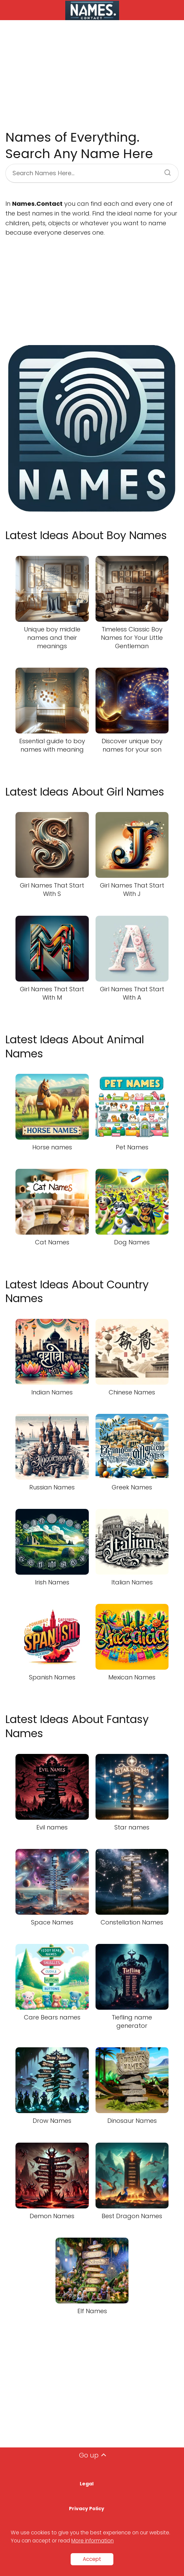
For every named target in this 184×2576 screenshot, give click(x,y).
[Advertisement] (92, 75)
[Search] (165, 170)
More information (92, 2540)
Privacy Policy (86, 2508)
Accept (92, 2559)
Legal (87, 2483)
